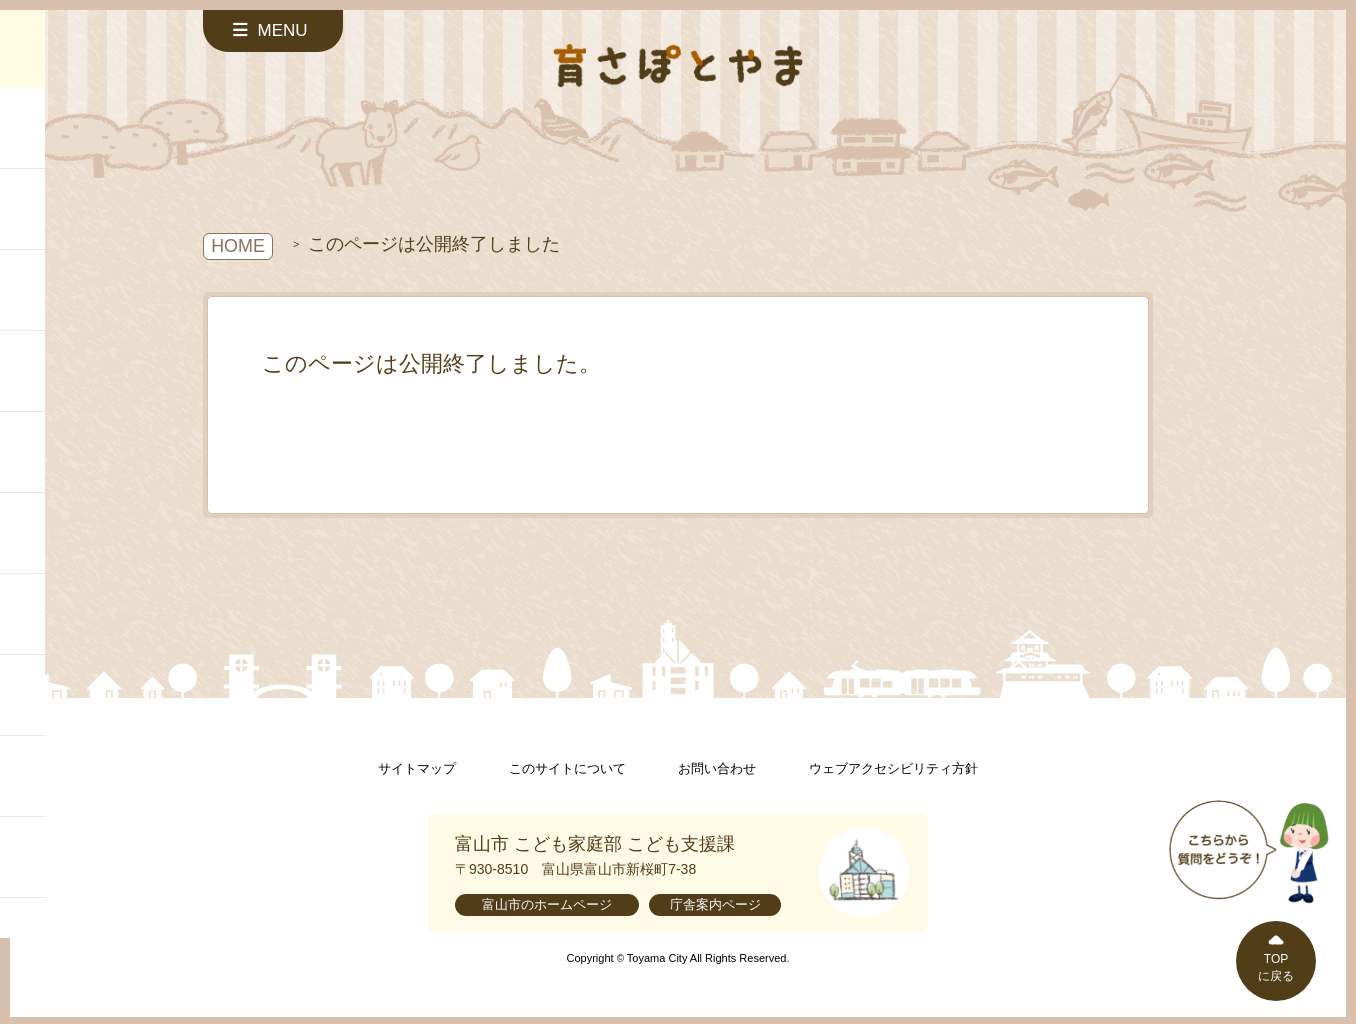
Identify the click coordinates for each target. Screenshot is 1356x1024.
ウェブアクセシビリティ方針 (893, 768)
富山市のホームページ (547, 904)
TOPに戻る (1276, 967)
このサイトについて (567, 768)
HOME (238, 246)
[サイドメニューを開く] (273, 31)
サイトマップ (417, 768)
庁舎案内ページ (715, 904)
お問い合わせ (717, 768)
